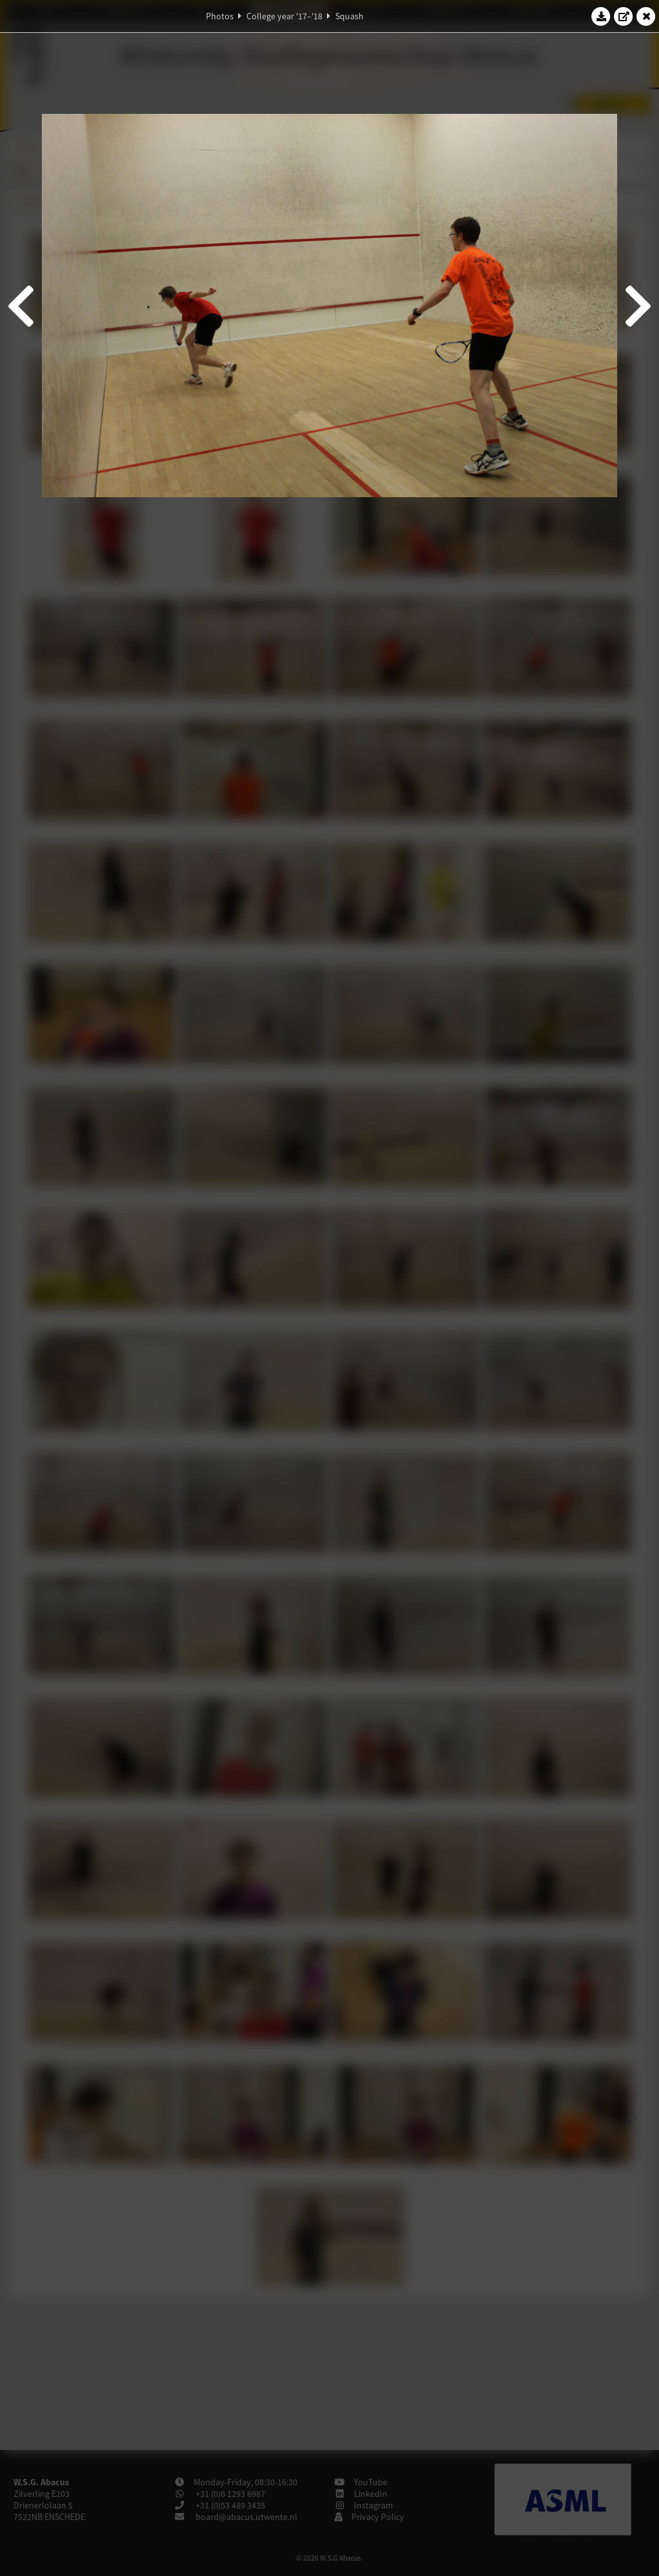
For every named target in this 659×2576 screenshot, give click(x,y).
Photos (220, 16)
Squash (349, 16)
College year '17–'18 (284, 16)
